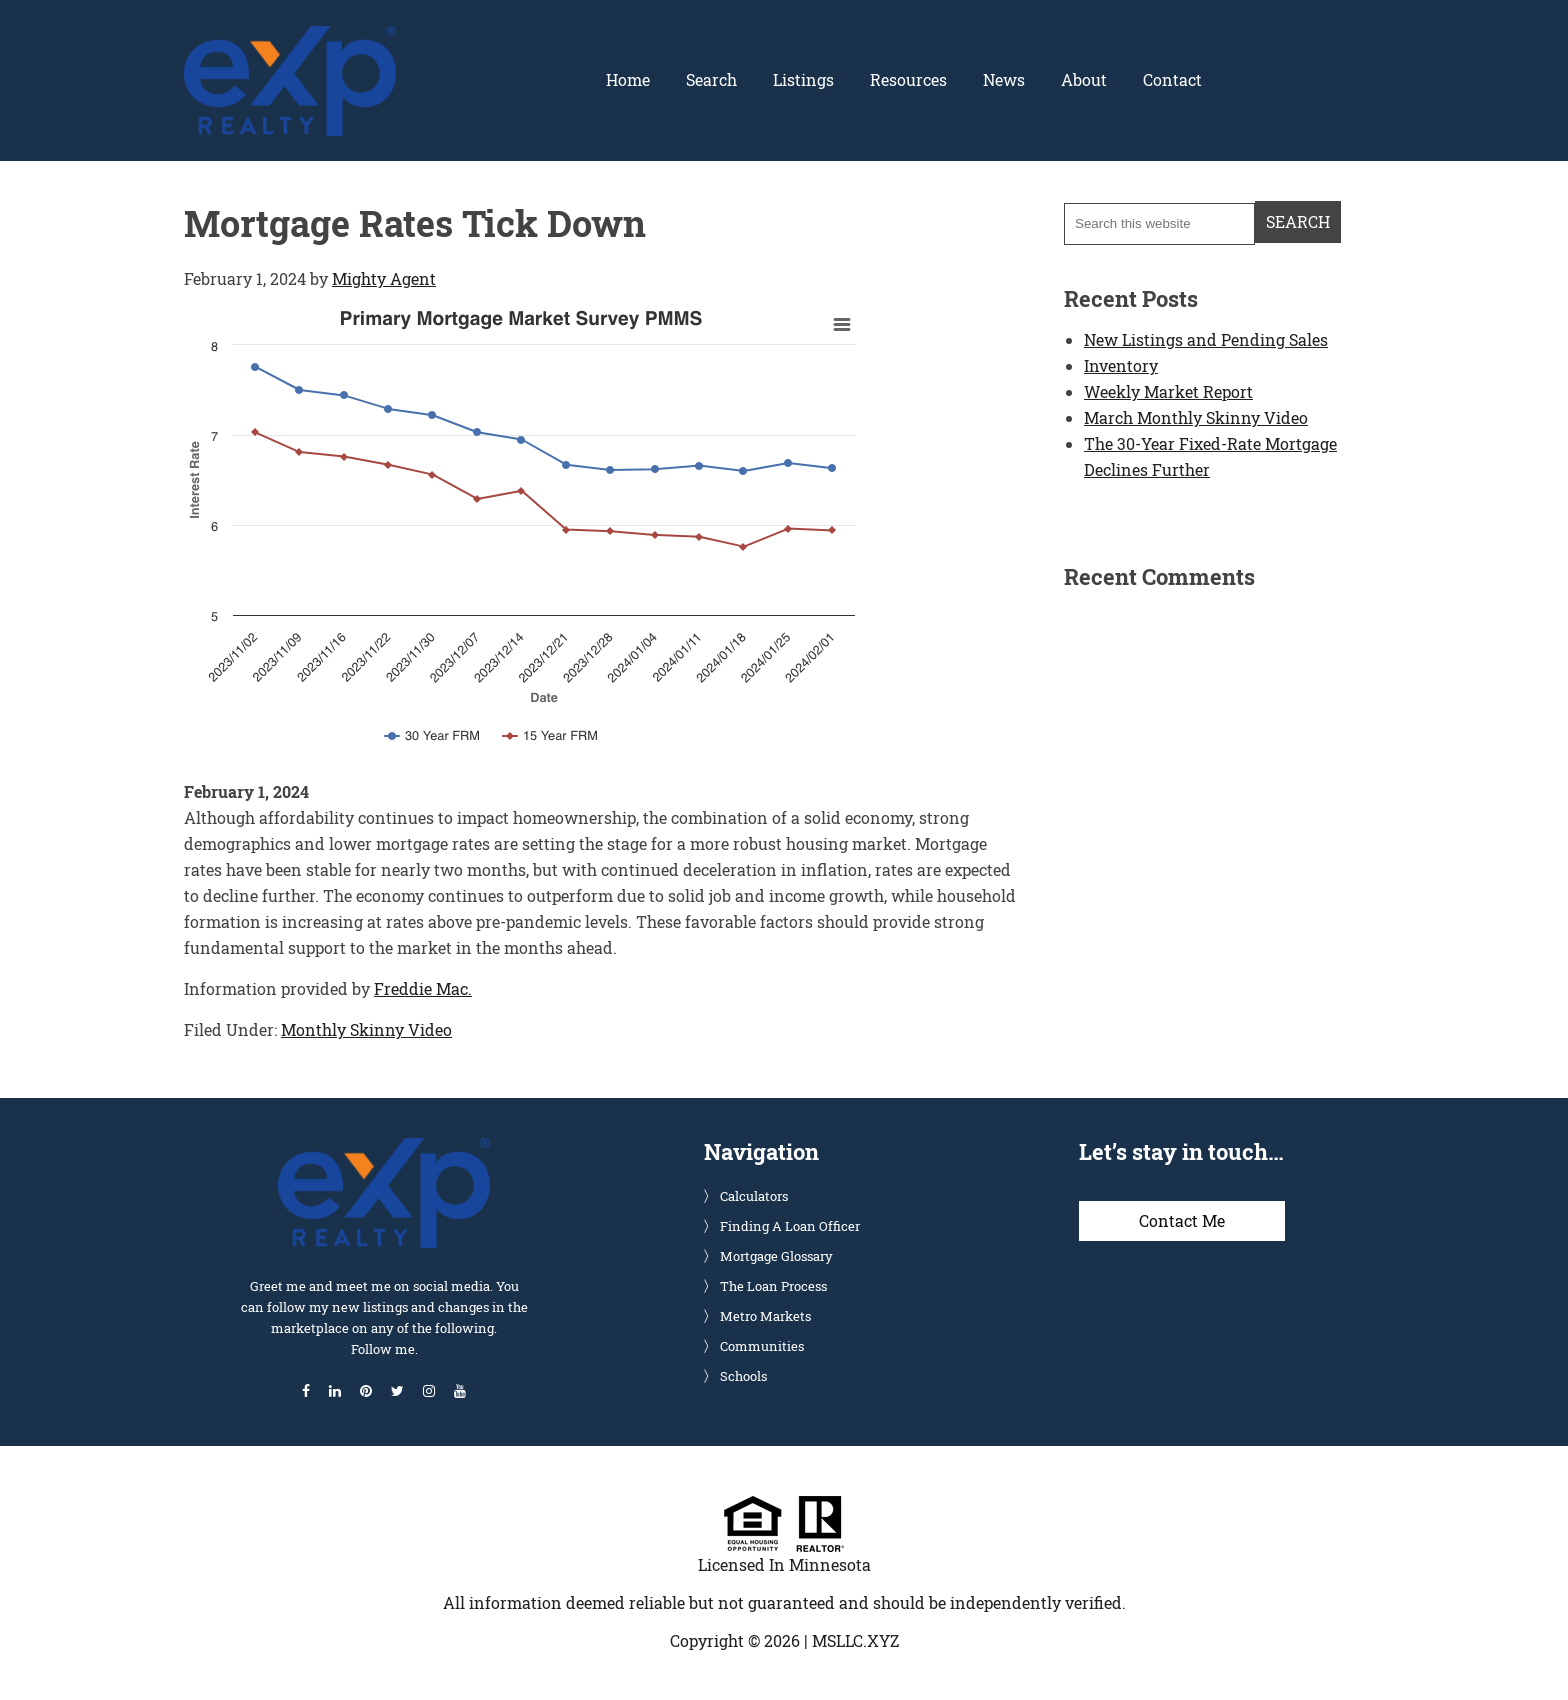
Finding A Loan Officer (790, 1225)
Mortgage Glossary (776, 1255)
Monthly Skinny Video (366, 1028)
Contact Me (1182, 1219)
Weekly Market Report (1168, 390)
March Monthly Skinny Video (1196, 416)
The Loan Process (773, 1285)
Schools (743, 1375)
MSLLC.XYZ (855, 1639)
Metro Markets (765, 1315)
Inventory (1121, 364)
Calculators (754, 1195)
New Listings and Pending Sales (1206, 338)
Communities (762, 1345)
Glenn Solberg (290, 37)
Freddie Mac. (423, 987)
